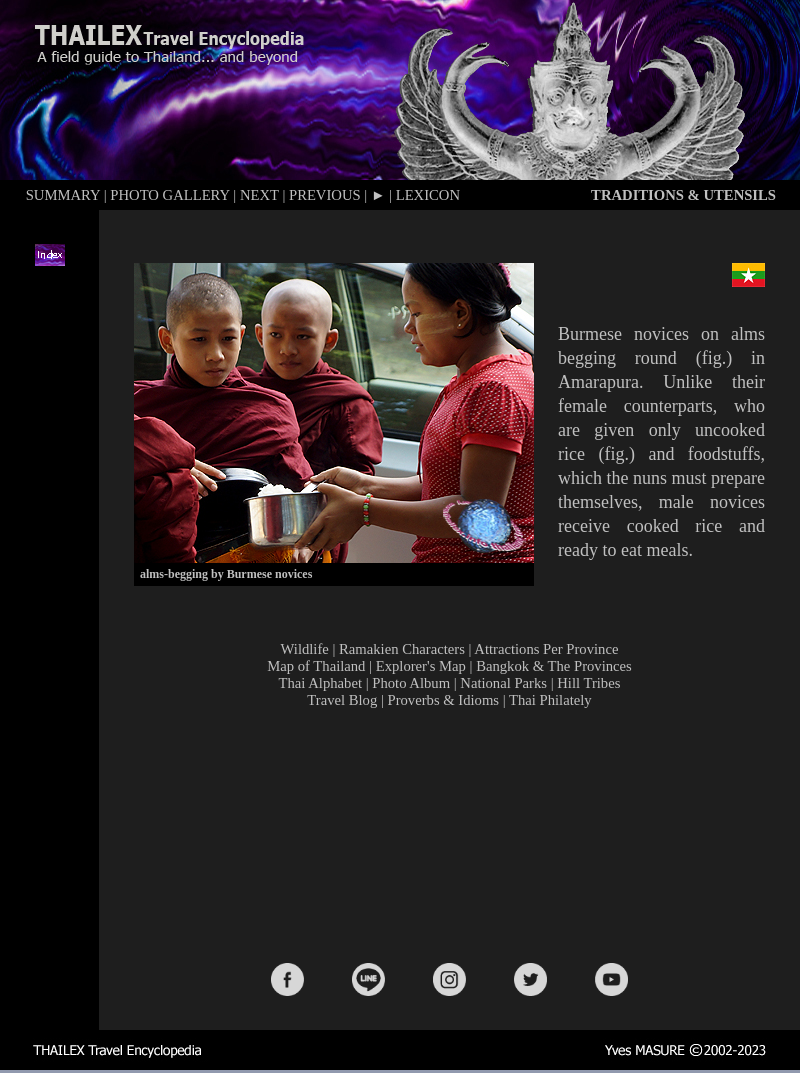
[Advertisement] (453, 834)
